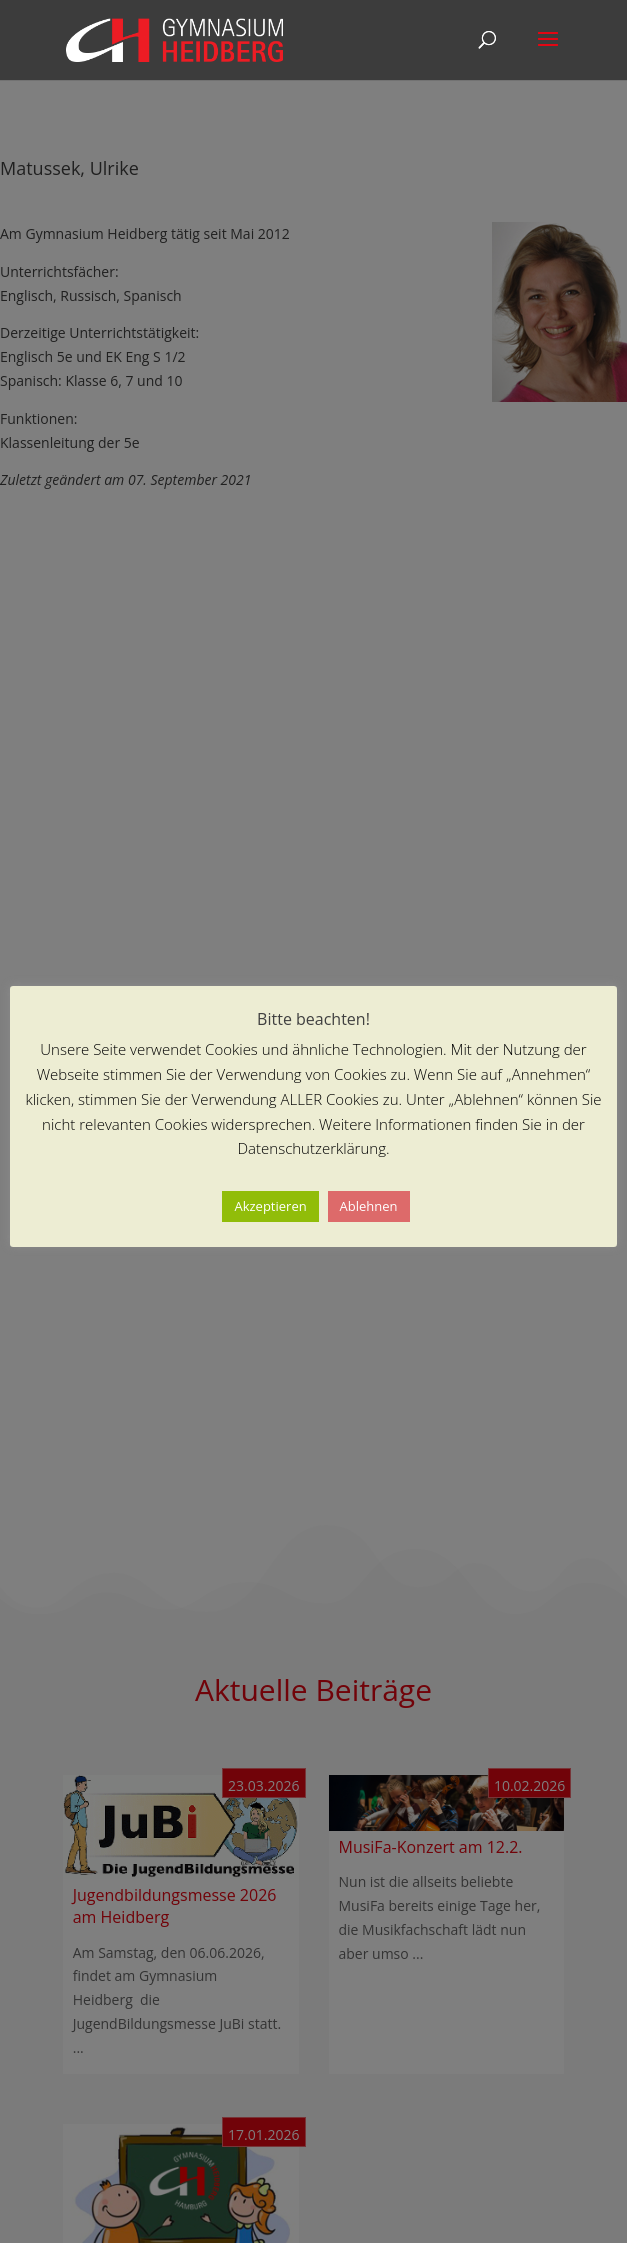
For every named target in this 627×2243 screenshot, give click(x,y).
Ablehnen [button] (369, 1206)
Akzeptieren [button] (270, 1206)
